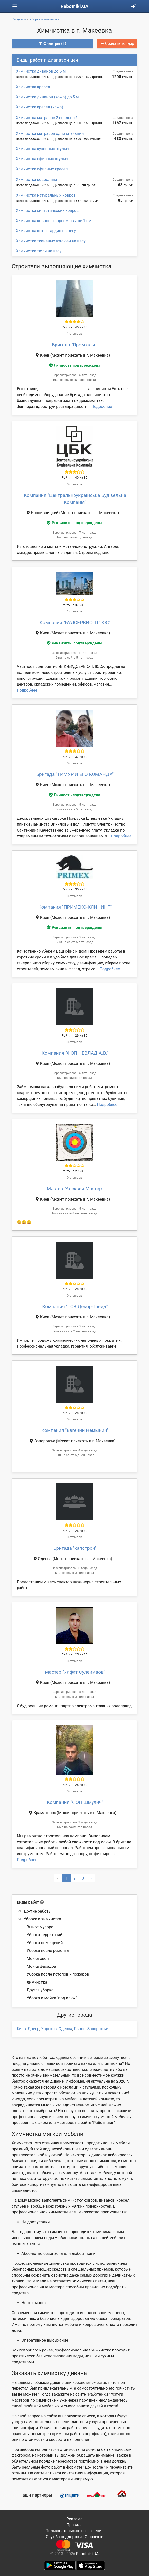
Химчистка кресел (33, 87)
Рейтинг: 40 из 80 (74, 477)
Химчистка (37, 1982)
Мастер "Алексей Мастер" (75, 1188)
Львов (79, 2028)
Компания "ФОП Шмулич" (75, 1802)
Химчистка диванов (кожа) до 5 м (47, 97)
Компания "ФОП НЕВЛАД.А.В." (75, 1053)
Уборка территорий (44, 1934)
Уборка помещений (45, 1942)
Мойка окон (38, 1958)
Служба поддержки (64, 2536)
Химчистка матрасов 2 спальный (47, 117)
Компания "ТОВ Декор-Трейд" (75, 1306)
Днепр (33, 2028)
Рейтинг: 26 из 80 (74, 1530)
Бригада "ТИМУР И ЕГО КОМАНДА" (75, 774)
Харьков (49, 2028)
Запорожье (97, 2028)
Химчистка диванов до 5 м (41, 71)
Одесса (65, 2028)
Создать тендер (117, 43)
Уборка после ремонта (48, 1950)
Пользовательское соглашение (74, 2530)
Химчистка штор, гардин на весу (46, 230)
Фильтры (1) (52, 43)
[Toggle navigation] (14, 6)
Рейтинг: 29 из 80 (74, 1035)
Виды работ (28, 1902)
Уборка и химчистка (39, 1919)
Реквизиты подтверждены (74, 523)
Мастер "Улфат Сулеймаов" (75, 1672)
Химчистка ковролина (36, 179)
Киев (21, 2028)
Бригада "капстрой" (74, 1548)
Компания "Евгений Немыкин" (75, 1430)
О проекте (94, 2536)
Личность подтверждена (74, 365)
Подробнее (102, 406)
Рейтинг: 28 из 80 (74, 1289)
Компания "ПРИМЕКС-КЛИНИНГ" (75, 907)
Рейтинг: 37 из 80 (74, 605)
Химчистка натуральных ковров (46, 195)
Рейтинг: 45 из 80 (74, 327)
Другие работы (35, 1911)
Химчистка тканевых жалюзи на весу (51, 241)
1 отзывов (74, 333)
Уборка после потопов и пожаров (58, 1974)
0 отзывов (74, 484)
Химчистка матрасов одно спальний (50, 133)
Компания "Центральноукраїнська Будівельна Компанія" (75, 498)
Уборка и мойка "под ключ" (52, 1998)
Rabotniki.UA (75, 6)
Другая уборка (40, 1990)
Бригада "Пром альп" (75, 345)
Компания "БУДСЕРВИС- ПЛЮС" (75, 622)
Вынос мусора (40, 1927)
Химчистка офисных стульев (42, 159)
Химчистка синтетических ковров (47, 210)
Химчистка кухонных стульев (43, 148)
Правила (74, 2525)
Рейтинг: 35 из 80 (74, 889)
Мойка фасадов (41, 1966)
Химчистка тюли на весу (38, 251)
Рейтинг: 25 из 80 (74, 1654)
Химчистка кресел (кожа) (39, 107)
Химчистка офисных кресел (42, 169)
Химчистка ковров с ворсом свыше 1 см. (54, 220)
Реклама (74, 2519)
